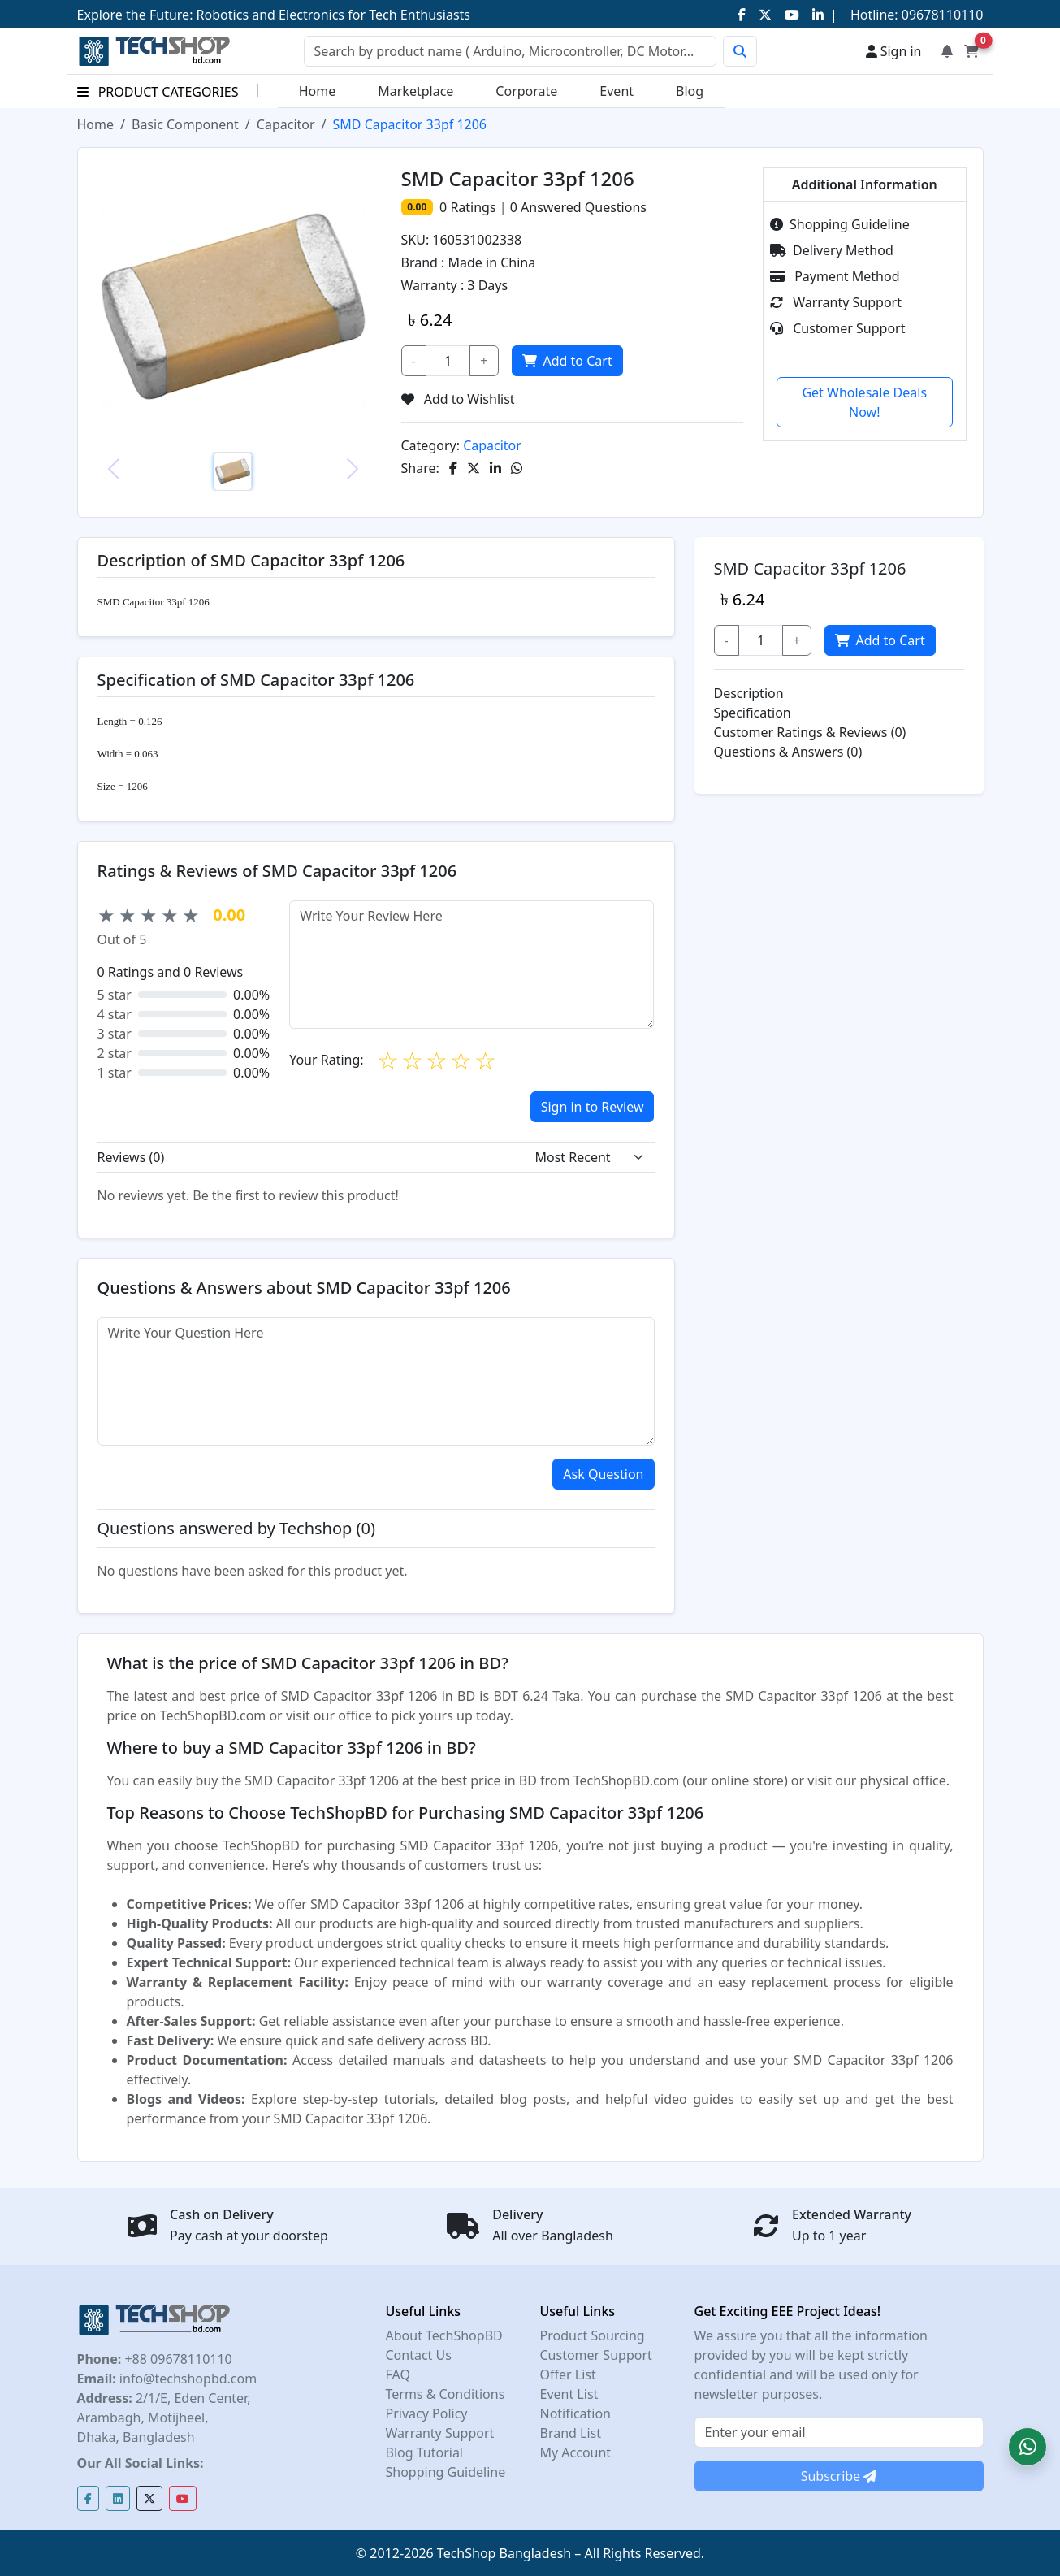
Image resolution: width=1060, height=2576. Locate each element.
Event (616, 91)
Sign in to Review (592, 1107)
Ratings (471, 207)
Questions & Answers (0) (788, 752)
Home (317, 91)
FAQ (398, 2374)
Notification (576, 2413)
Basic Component (185, 124)
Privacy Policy (427, 2413)
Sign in (894, 51)
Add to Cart (566, 361)
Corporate (526, 91)
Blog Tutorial (425, 2452)
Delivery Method (831, 250)
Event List (569, 2394)
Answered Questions (578, 207)
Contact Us (419, 2355)
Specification (752, 713)
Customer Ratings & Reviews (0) (810, 732)
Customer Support (837, 328)
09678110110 (941, 15)
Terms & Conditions (445, 2394)
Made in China (492, 262)
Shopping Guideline (840, 224)
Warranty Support (836, 302)
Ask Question (603, 1474)
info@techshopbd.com (186, 2378)
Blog (689, 91)
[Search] (510, 51)
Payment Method (835, 276)
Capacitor (286, 124)
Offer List (568, 2374)
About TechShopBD (444, 2335)
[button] (1027, 2446)
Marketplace (415, 91)
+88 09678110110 (176, 2359)
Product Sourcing (592, 2335)
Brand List (571, 2433)
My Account (576, 2452)
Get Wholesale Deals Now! (864, 402)
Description (749, 693)
